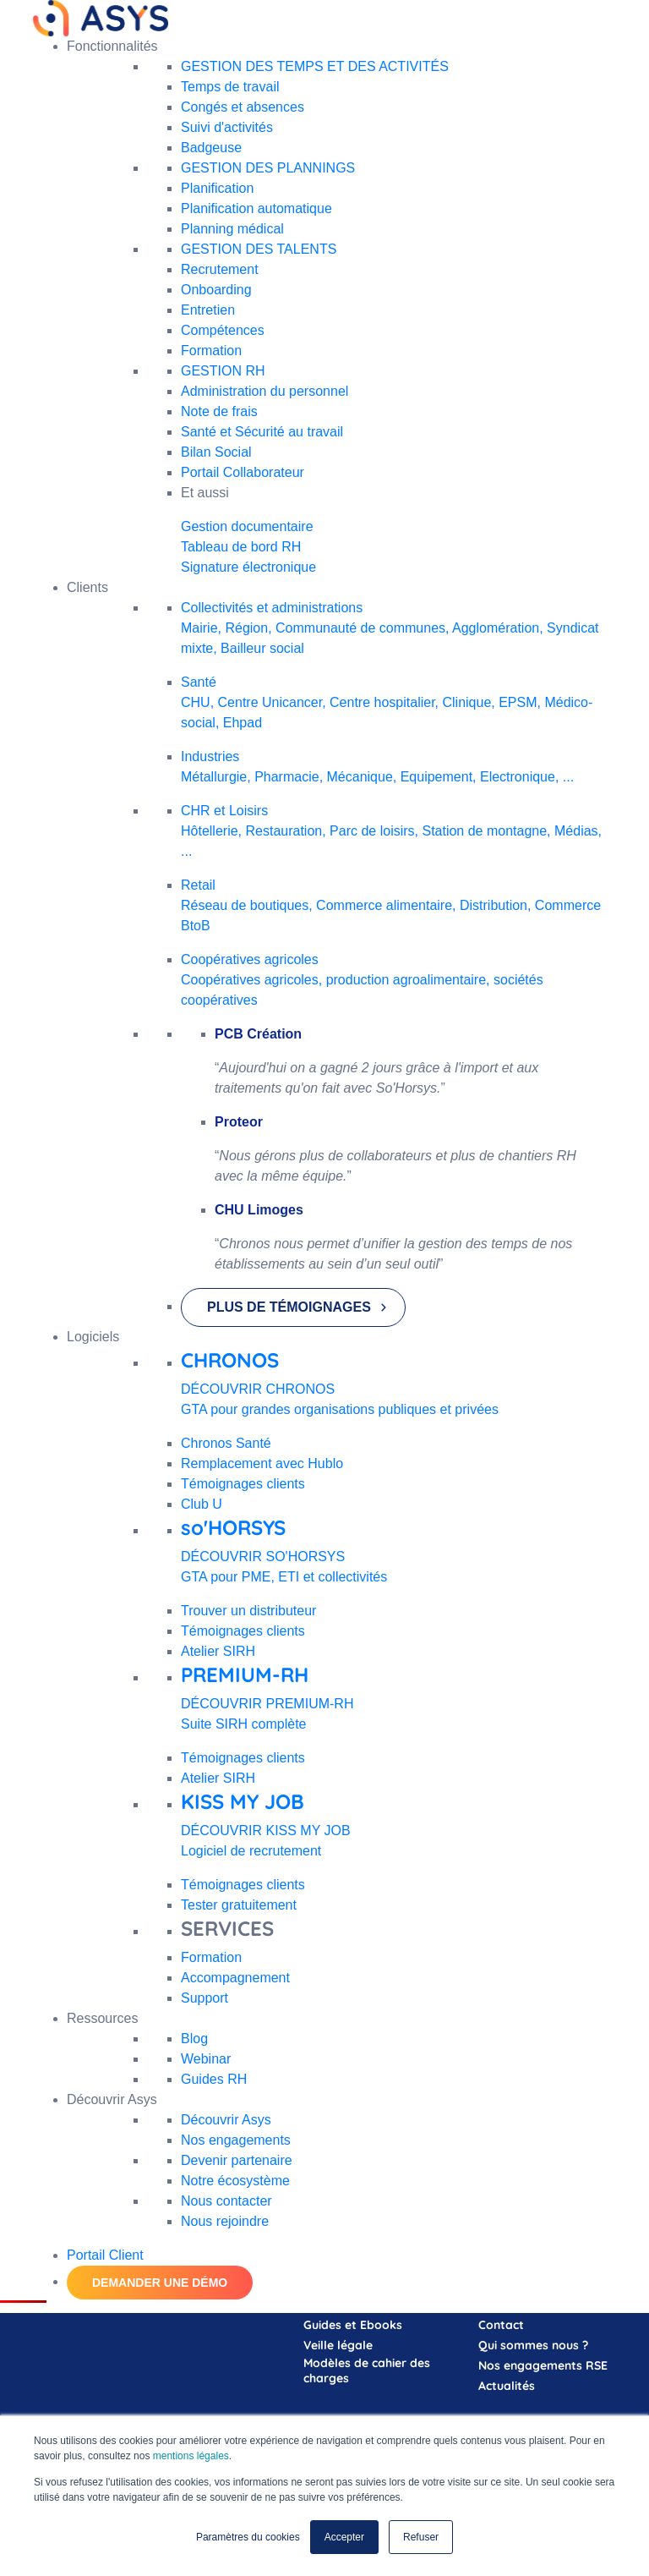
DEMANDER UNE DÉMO (159, 2282)
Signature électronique (248, 567)
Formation (211, 1957)
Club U (201, 1504)
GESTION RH (223, 371)
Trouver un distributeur (248, 1610)
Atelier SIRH (218, 1651)
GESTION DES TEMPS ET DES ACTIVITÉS (315, 66)
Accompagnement (235, 1977)
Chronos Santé (226, 1443)
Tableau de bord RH (241, 547)
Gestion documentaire (247, 526)
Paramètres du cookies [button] (248, 2537)
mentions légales (191, 2457)
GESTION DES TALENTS (258, 249)
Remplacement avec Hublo (262, 1463)
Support (204, 1998)
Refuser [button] (421, 2537)
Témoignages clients (243, 1484)
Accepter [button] (344, 2537)
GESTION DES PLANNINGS (268, 168)
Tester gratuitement (239, 1905)
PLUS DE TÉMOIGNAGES (289, 1307)
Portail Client (105, 2255)
